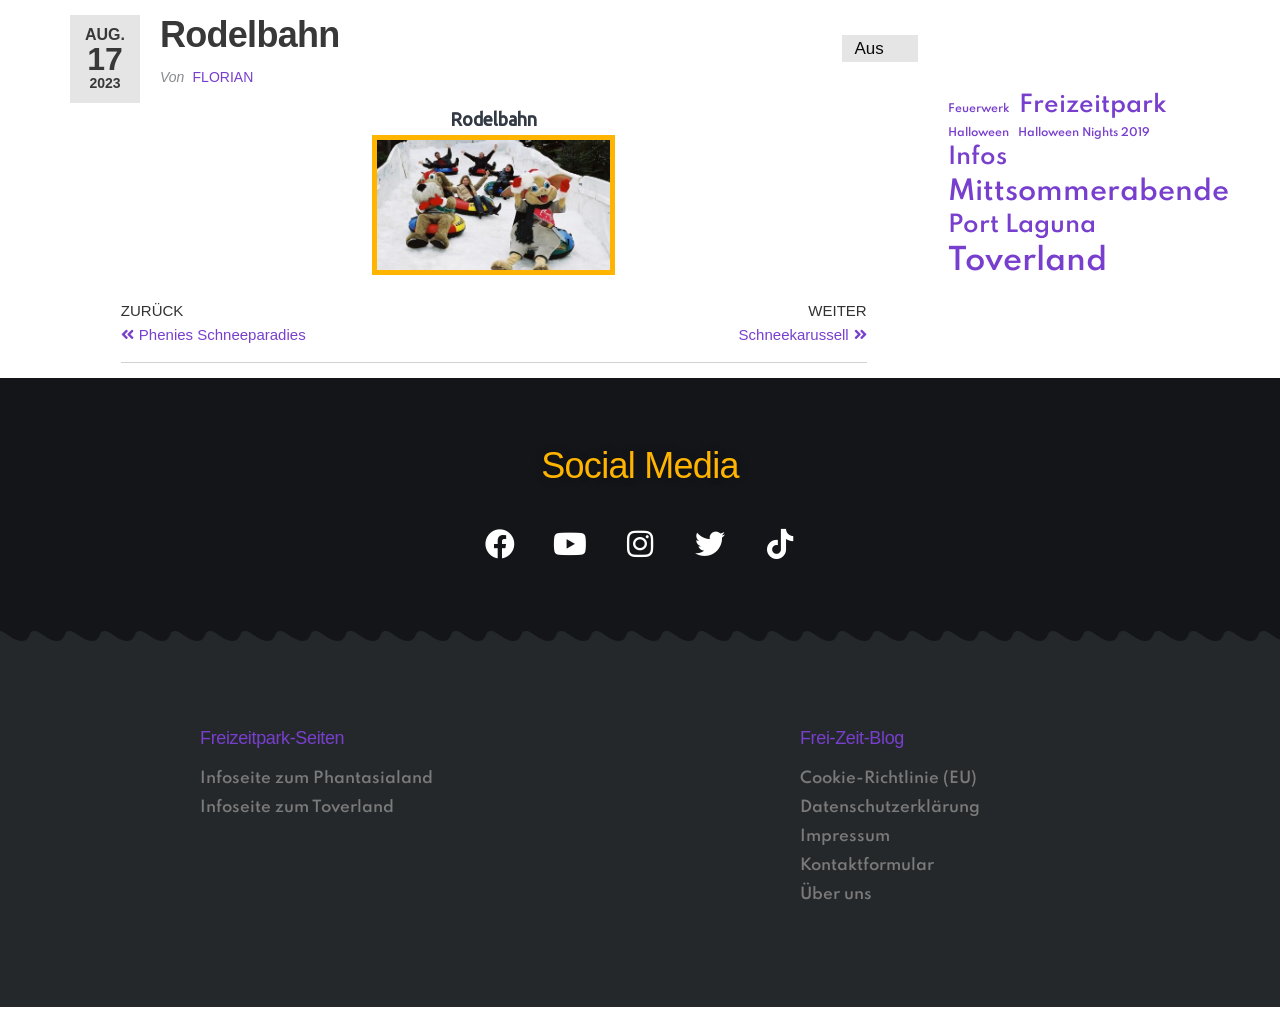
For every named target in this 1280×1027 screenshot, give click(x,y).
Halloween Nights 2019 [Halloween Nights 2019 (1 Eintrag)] (1084, 133)
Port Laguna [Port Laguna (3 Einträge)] (1022, 225)
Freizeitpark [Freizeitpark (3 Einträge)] (1093, 105)
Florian (223, 77)
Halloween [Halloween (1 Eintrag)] (978, 133)
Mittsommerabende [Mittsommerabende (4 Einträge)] (1088, 192)
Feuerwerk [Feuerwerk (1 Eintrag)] (979, 109)
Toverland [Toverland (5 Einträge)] (1027, 261)
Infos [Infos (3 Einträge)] (977, 157)
